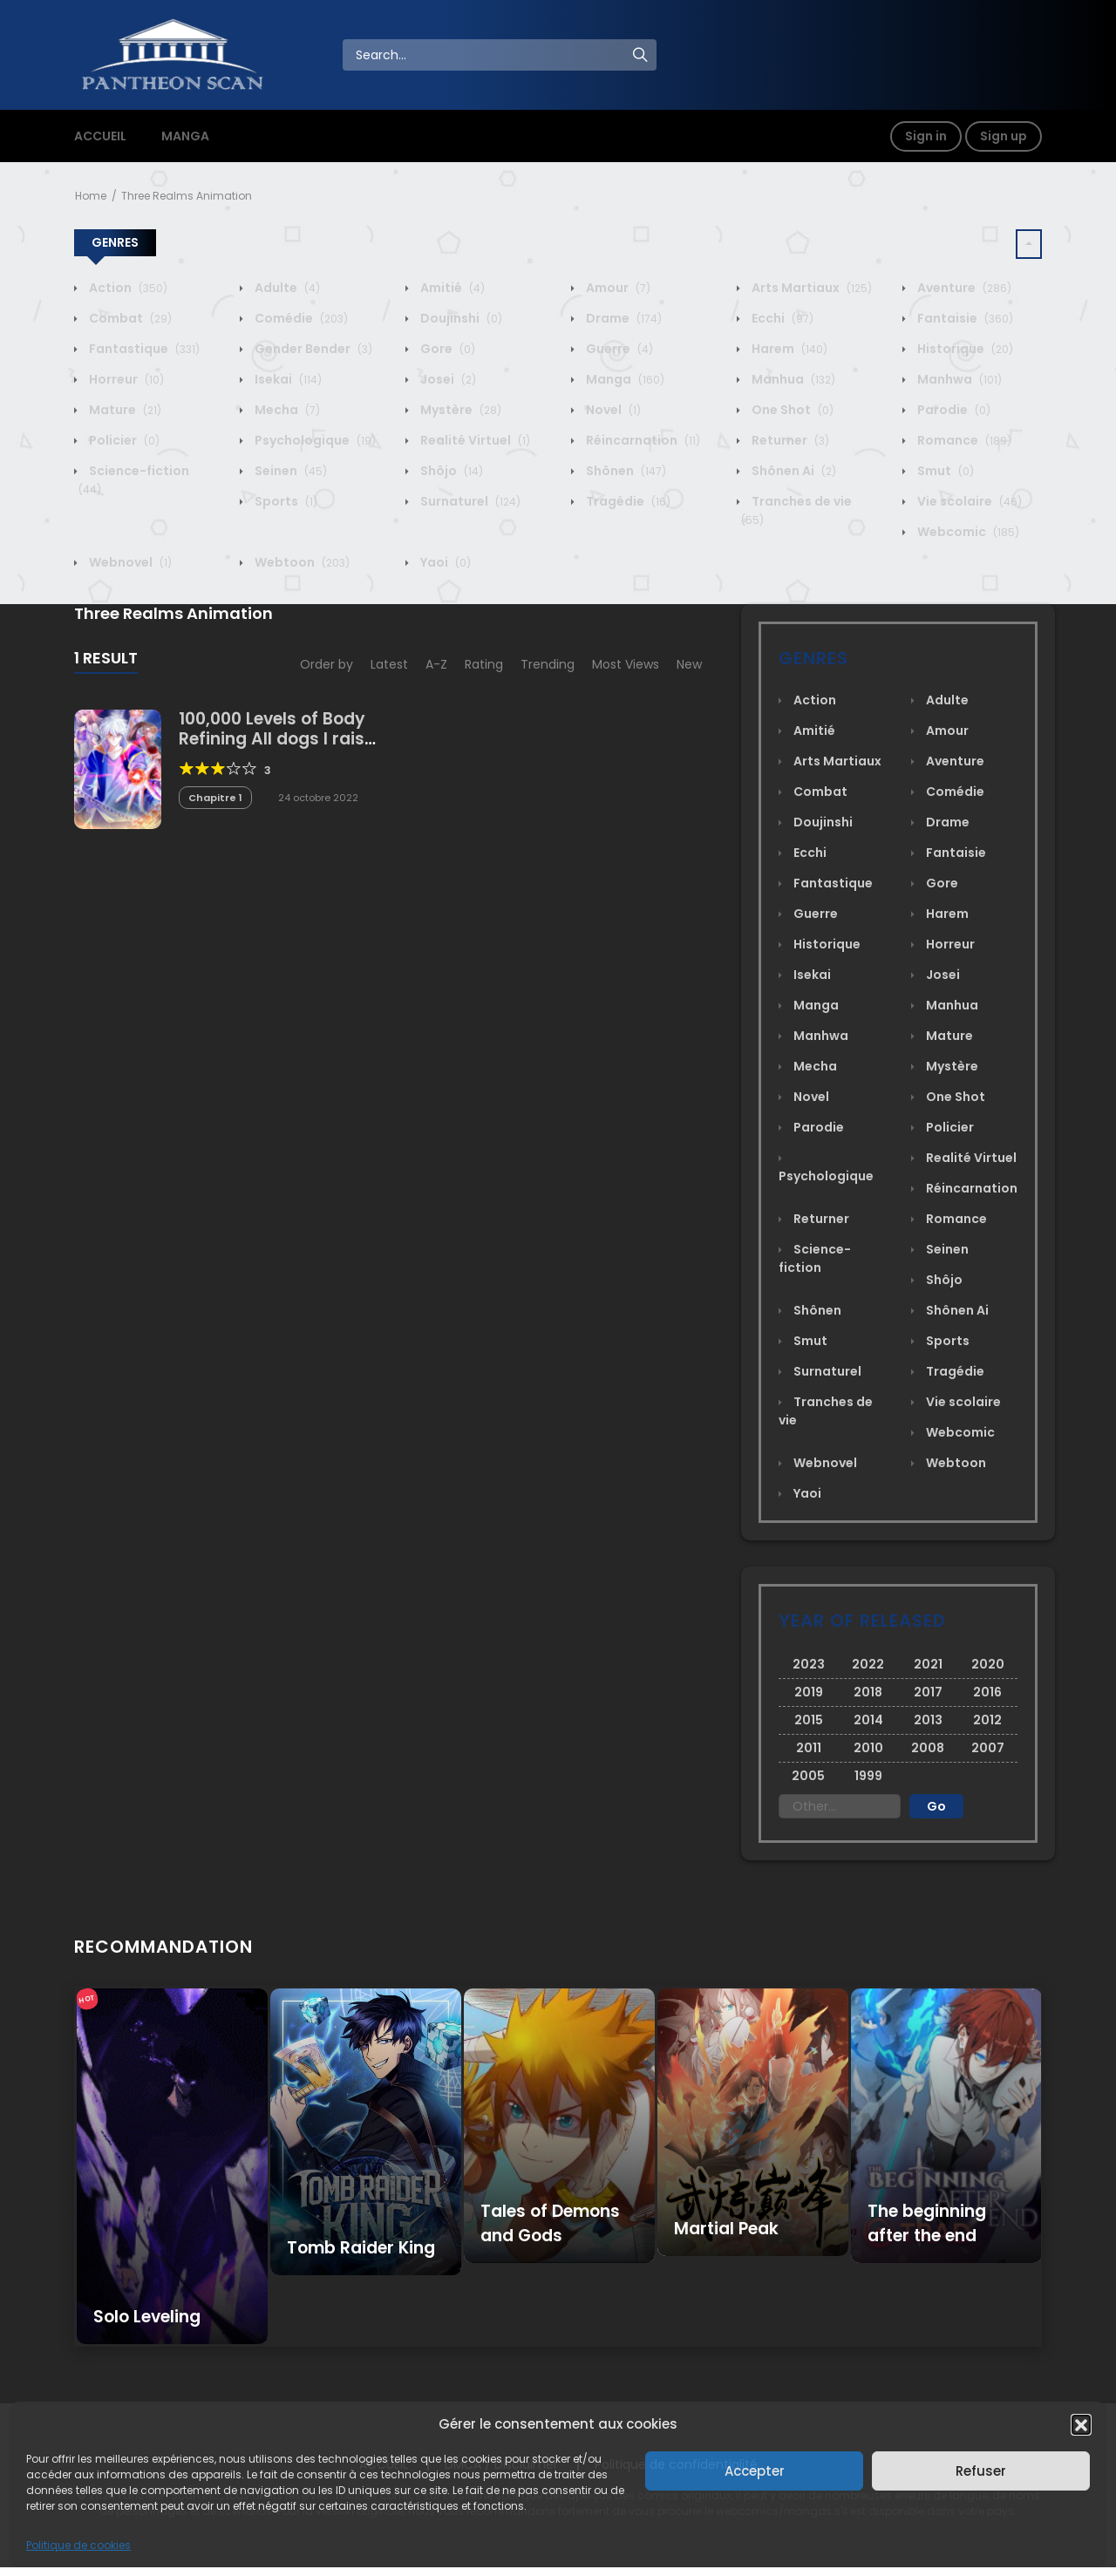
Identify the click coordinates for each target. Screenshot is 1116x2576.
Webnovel (129, 562)
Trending (548, 664)
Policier (123, 440)
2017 (928, 1692)
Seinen (289, 470)
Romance (963, 440)
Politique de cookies (78, 2545)
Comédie (300, 318)
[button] (1081, 2424)
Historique (964, 348)
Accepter (755, 2471)
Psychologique (314, 440)
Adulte (286, 287)
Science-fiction (815, 1258)
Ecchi (781, 318)
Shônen (624, 470)
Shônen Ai (792, 470)
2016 (987, 1692)
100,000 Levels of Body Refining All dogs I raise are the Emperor (276, 739)
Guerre (618, 348)
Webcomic (967, 531)
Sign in (926, 136)
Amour (616, 287)
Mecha (286, 409)
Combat (129, 318)
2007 (987, 1748)
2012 (987, 1720)
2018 (868, 1692)
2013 (928, 1720)
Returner (789, 440)
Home (90, 195)
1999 (868, 1775)
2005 (808, 1775)
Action (126, 287)
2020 (987, 1664)
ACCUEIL (100, 136)
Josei (447, 379)
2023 (809, 1664)
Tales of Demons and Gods (550, 2223)
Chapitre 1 (215, 798)
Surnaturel (469, 501)
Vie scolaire (968, 501)
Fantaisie (964, 318)
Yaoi (444, 562)
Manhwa (958, 379)
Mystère (459, 409)
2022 (868, 1664)
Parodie (952, 409)
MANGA (185, 136)
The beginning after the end (927, 2223)
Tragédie (626, 501)
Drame (622, 318)
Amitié (451, 287)
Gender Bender (312, 348)
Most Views (625, 664)
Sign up (1003, 136)
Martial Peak (726, 2228)
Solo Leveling (147, 2316)
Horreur (125, 379)
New (689, 664)
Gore (446, 348)
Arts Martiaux (810, 287)
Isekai (287, 379)
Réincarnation (641, 440)
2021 (928, 1664)
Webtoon (301, 562)
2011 (808, 1748)
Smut (944, 470)
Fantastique (143, 348)
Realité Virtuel (474, 440)
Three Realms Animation (186, 195)
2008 (927, 1748)
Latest (389, 664)
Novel (612, 409)
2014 (868, 1720)
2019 (808, 1692)
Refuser (981, 2471)
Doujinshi (460, 318)
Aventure (963, 287)
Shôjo (450, 470)
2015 (808, 1720)
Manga (623, 379)
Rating (484, 664)
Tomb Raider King (361, 2248)
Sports (284, 501)
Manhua (792, 379)
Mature (123, 409)
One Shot (791, 409)
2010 (868, 1748)
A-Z (436, 664)
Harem (788, 348)
